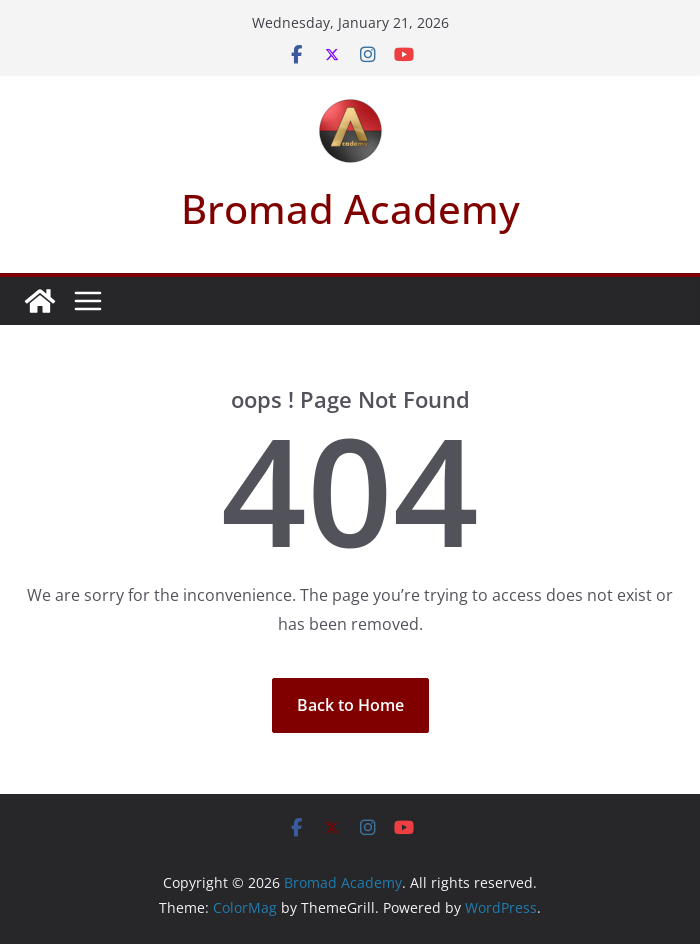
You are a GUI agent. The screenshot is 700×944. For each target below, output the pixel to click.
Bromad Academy (350, 208)
